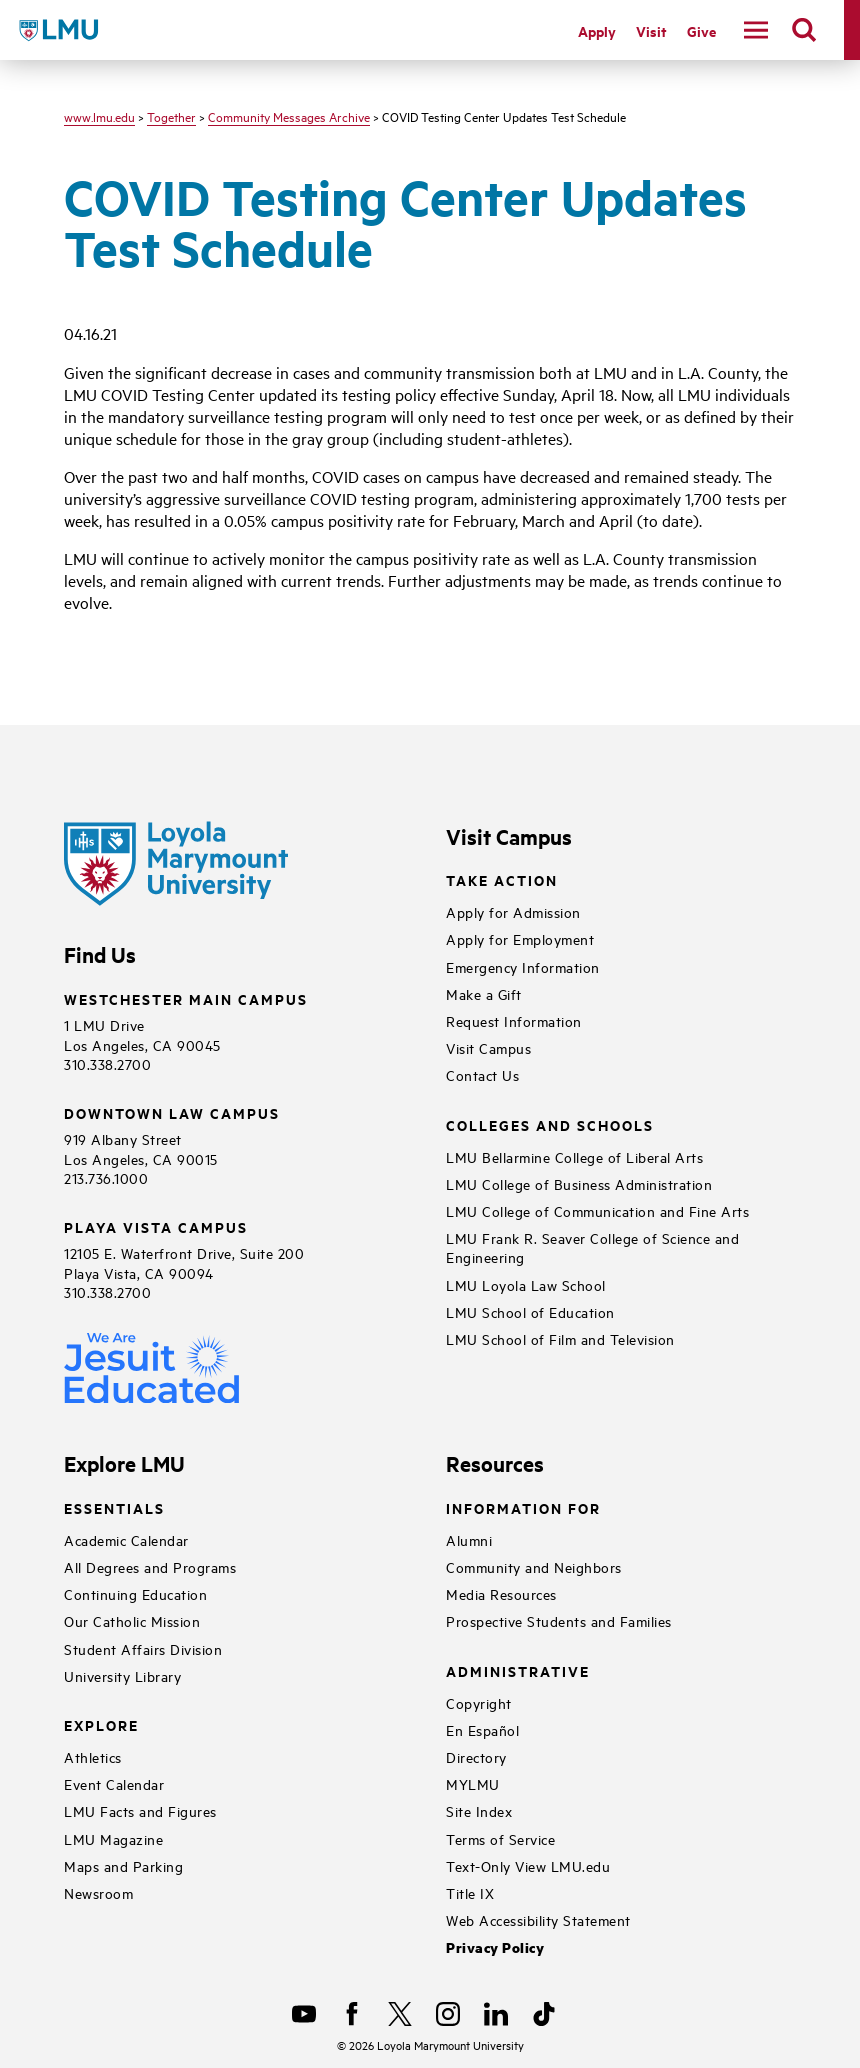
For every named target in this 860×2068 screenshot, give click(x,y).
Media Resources (501, 1593)
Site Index (479, 1810)
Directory (476, 1756)
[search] (804, 30)
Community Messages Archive (289, 116)
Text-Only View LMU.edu (528, 1865)
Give (701, 30)
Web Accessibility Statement (538, 1919)
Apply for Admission (513, 911)
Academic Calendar (126, 1539)
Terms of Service (500, 1838)
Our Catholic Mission (132, 1620)
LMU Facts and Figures (140, 1810)
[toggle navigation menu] (756, 30)
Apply (597, 30)
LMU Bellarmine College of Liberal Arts (574, 1156)
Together (171, 116)
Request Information (514, 1020)
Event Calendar (114, 1783)
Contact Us (482, 1074)
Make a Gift (484, 993)
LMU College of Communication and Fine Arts (597, 1210)
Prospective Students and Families (559, 1620)
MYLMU (473, 1783)
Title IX (470, 1892)
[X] (400, 2014)
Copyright (479, 1702)
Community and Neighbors (534, 1566)
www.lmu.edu (99, 116)
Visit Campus (488, 1047)
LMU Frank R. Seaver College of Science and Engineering (592, 1247)
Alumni (469, 1539)
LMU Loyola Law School (526, 1284)
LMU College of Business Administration (579, 1183)
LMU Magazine (113, 1838)
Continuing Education (135, 1593)
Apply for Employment (520, 938)
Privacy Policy (495, 1947)
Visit (651, 30)
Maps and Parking (123, 1865)
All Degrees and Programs (150, 1566)
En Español (482, 1729)
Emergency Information (523, 966)
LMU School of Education (530, 1311)
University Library (122, 1675)
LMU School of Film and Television (560, 1338)
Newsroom (98, 1892)
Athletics (93, 1756)
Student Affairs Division (143, 1648)
